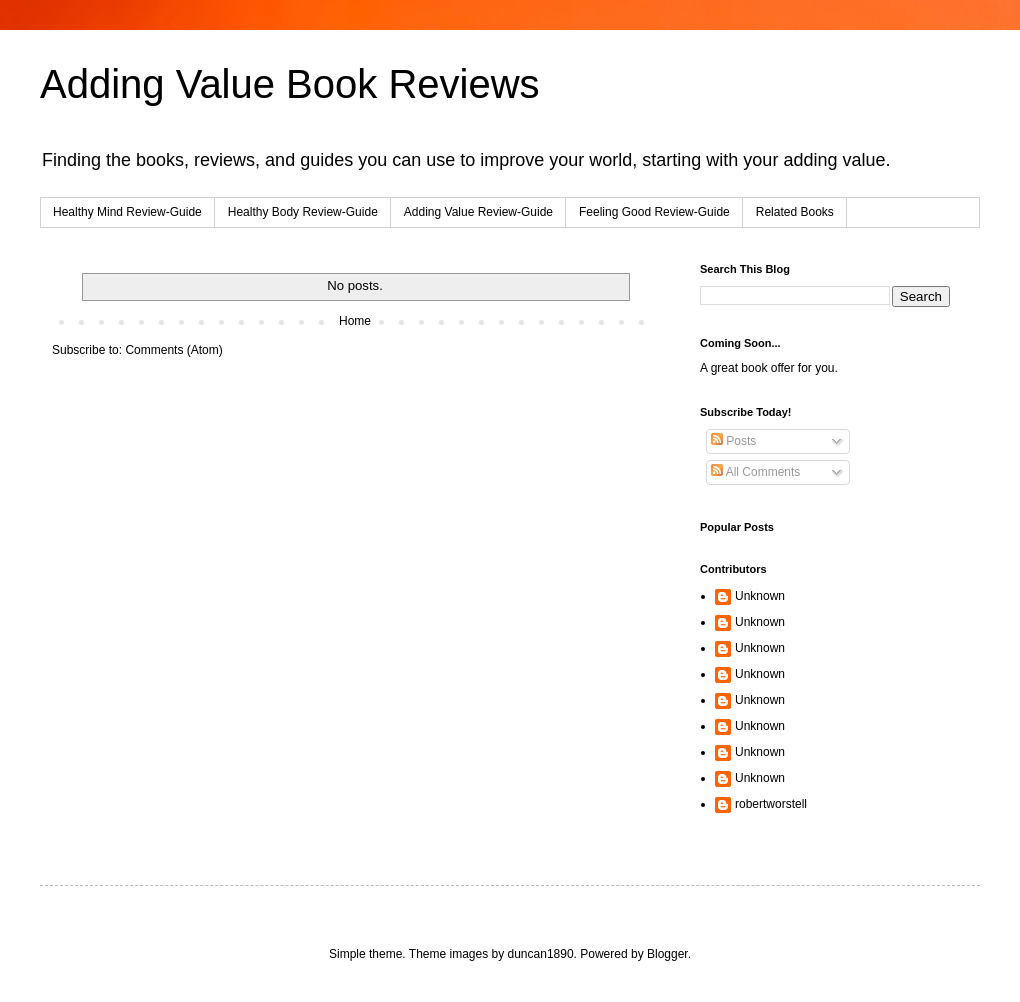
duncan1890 (541, 954)
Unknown (760, 596)
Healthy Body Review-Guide (303, 212)
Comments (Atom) (173, 350)
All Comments (755, 472)
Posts (733, 441)
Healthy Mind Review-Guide (127, 212)
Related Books (795, 212)
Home (355, 321)
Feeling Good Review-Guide (654, 212)
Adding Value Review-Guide (478, 212)
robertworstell (771, 804)
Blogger (667, 954)
